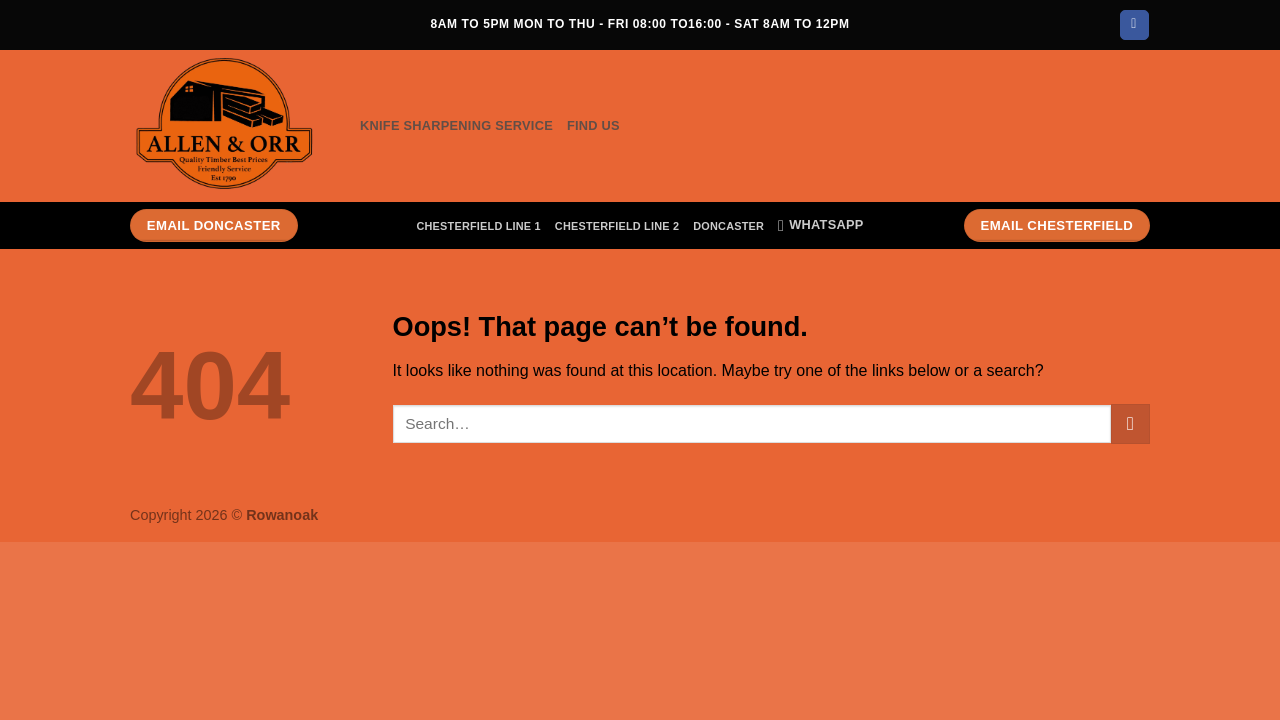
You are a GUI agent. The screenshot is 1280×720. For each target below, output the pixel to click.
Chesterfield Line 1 (478, 226)
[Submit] (1130, 423)
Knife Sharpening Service (456, 125)
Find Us (593, 125)
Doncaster (728, 226)
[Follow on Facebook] (1134, 25)
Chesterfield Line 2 (617, 226)
